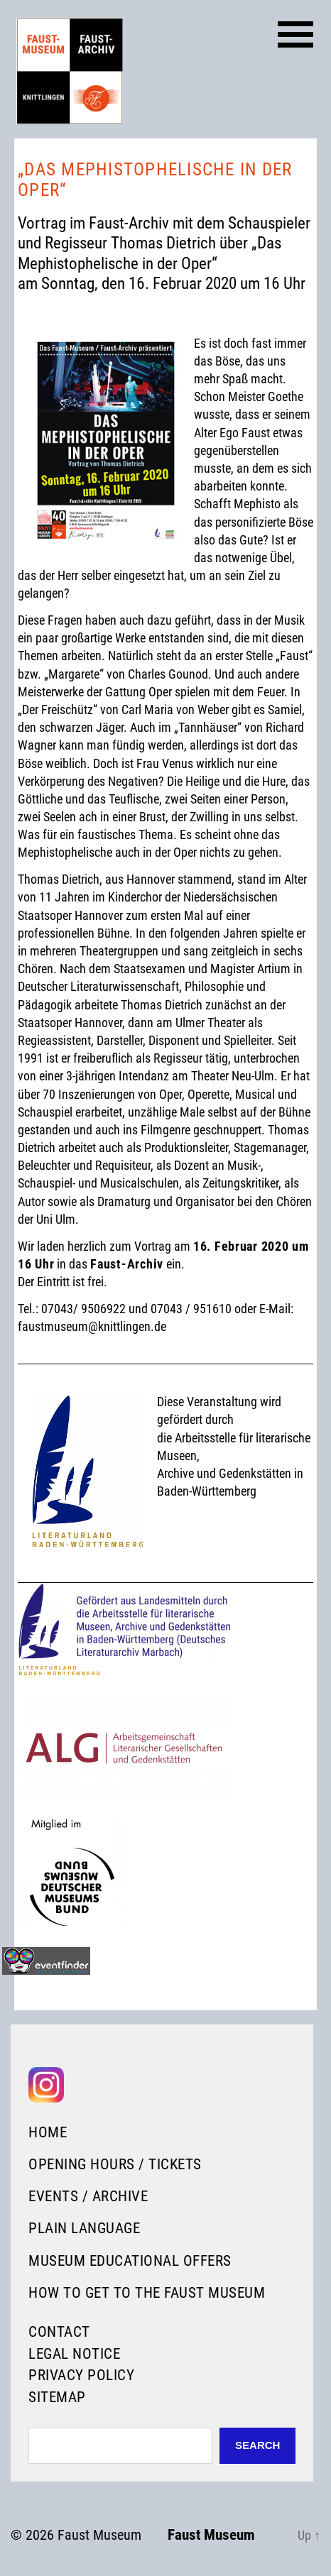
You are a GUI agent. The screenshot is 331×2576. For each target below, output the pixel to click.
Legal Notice (74, 2353)
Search (257, 2445)
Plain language (84, 2228)
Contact (59, 2331)
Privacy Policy (81, 2375)
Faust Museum (99, 2534)
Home (47, 2132)
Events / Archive (88, 2196)
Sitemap (57, 2397)
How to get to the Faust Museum (146, 2292)
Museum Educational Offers (130, 2260)
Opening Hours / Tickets (115, 2164)
